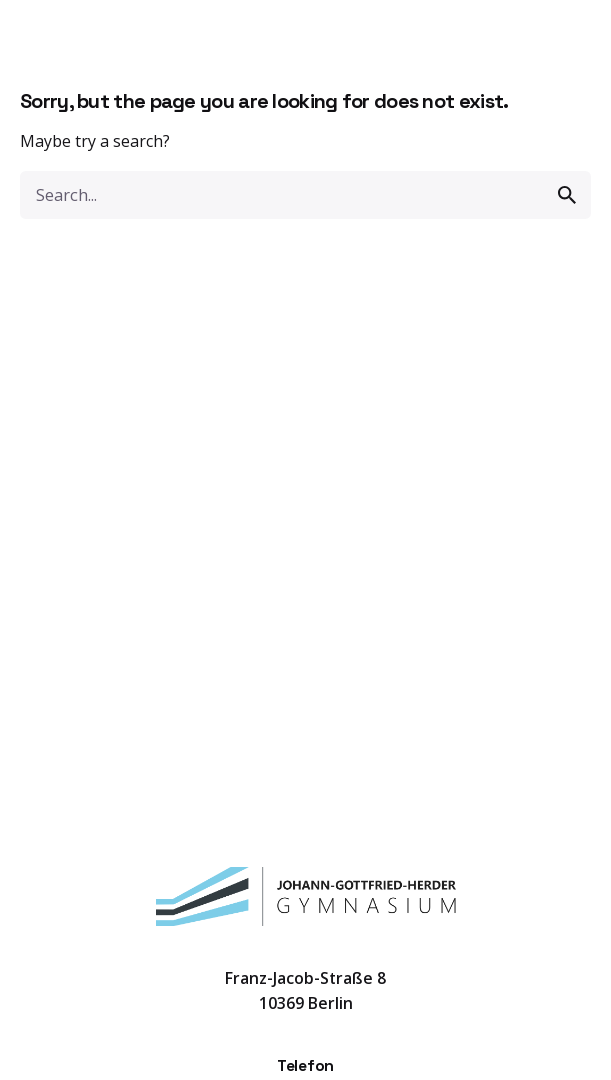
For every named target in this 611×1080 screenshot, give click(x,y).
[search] (567, 195)
